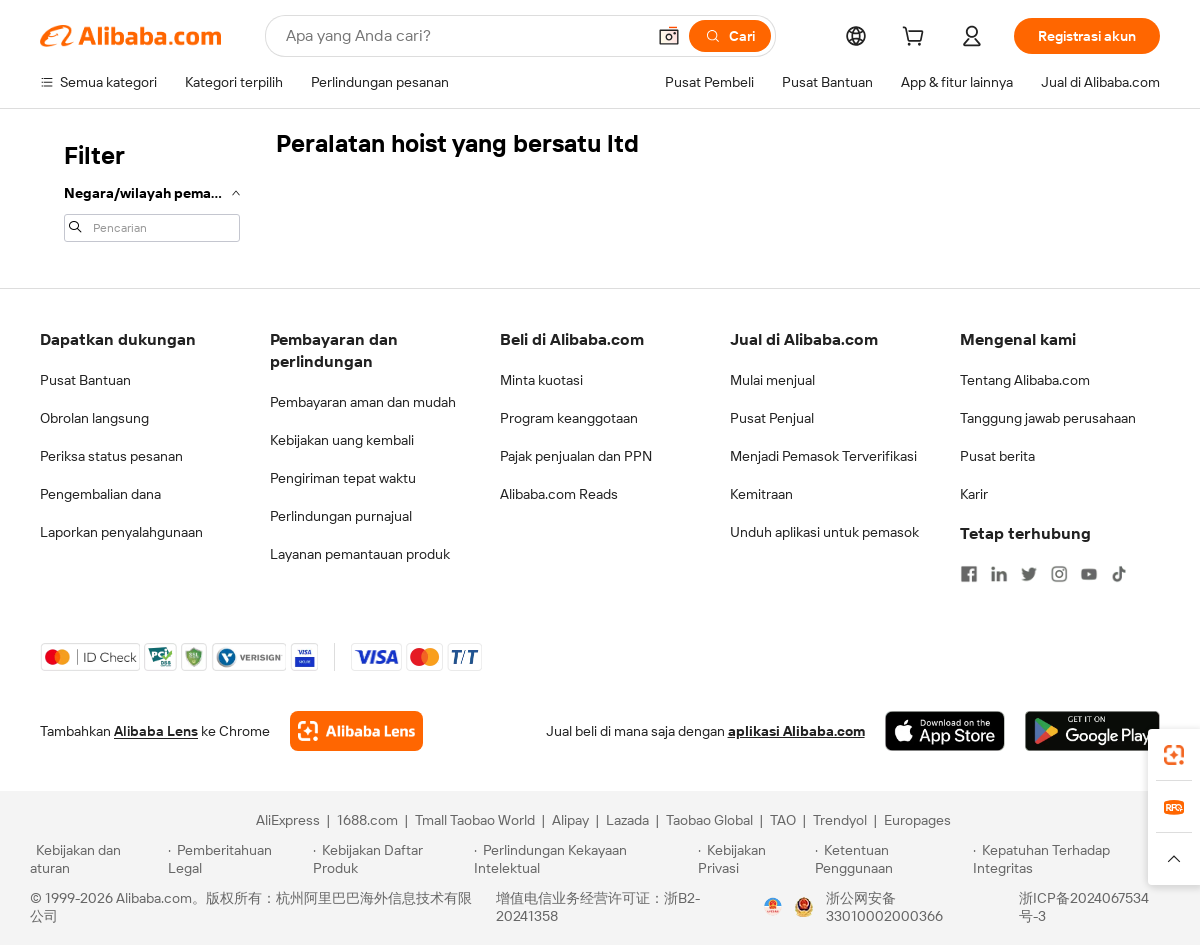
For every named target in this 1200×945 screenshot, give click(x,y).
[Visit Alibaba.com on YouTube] (1089, 574)
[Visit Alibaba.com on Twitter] (1029, 574)
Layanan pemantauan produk (360, 554)
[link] (1174, 755)
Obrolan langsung (94, 418)
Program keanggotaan (569, 418)
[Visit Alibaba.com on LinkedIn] (999, 574)
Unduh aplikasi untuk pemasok (824, 532)
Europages (917, 820)
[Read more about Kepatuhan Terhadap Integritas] (1071, 859)
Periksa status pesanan (111, 456)
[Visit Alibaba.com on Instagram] (1059, 574)
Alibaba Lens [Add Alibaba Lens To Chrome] (156, 731)
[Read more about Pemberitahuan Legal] (237, 859)
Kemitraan (761, 494)
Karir (974, 494)
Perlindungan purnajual (341, 516)
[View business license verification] (773, 907)
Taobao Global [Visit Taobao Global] (709, 820)
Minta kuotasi (541, 380)
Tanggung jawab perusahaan (1048, 418)
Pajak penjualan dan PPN (576, 456)
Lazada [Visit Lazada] (627, 820)
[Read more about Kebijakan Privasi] (753, 859)
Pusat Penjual (772, 418)
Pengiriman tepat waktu (343, 478)
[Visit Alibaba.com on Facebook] (969, 574)
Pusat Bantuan (85, 380)
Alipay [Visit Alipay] (570, 820)
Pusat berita (997, 456)
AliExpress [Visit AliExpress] (288, 820)
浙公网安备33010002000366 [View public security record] (884, 907)
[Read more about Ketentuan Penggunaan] (891, 859)
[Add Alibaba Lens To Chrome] (356, 731)
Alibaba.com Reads (559, 494)
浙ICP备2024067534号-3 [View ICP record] (1084, 907)
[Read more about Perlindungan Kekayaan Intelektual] (583, 859)
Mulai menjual (772, 380)
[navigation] (152, 190)
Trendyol (840, 820)
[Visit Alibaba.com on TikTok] (1119, 574)
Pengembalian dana (100, 494)
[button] (669, 36)
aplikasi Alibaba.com (796, 731)
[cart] (917, 39)
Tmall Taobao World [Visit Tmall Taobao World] (475, 820)
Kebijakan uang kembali (342, 440)
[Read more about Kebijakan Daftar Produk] (390, 859)
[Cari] (730, 36)
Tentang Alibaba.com (1025, 380)
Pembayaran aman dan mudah (363, 402)
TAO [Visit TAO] (783, 820)
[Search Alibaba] (463, 36)
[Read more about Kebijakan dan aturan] (96, 859)
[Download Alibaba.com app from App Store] (945, 731)
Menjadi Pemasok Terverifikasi (823, 456)
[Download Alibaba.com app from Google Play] (1092, 731)
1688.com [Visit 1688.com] (367, 820)
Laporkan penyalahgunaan (121, 532)
